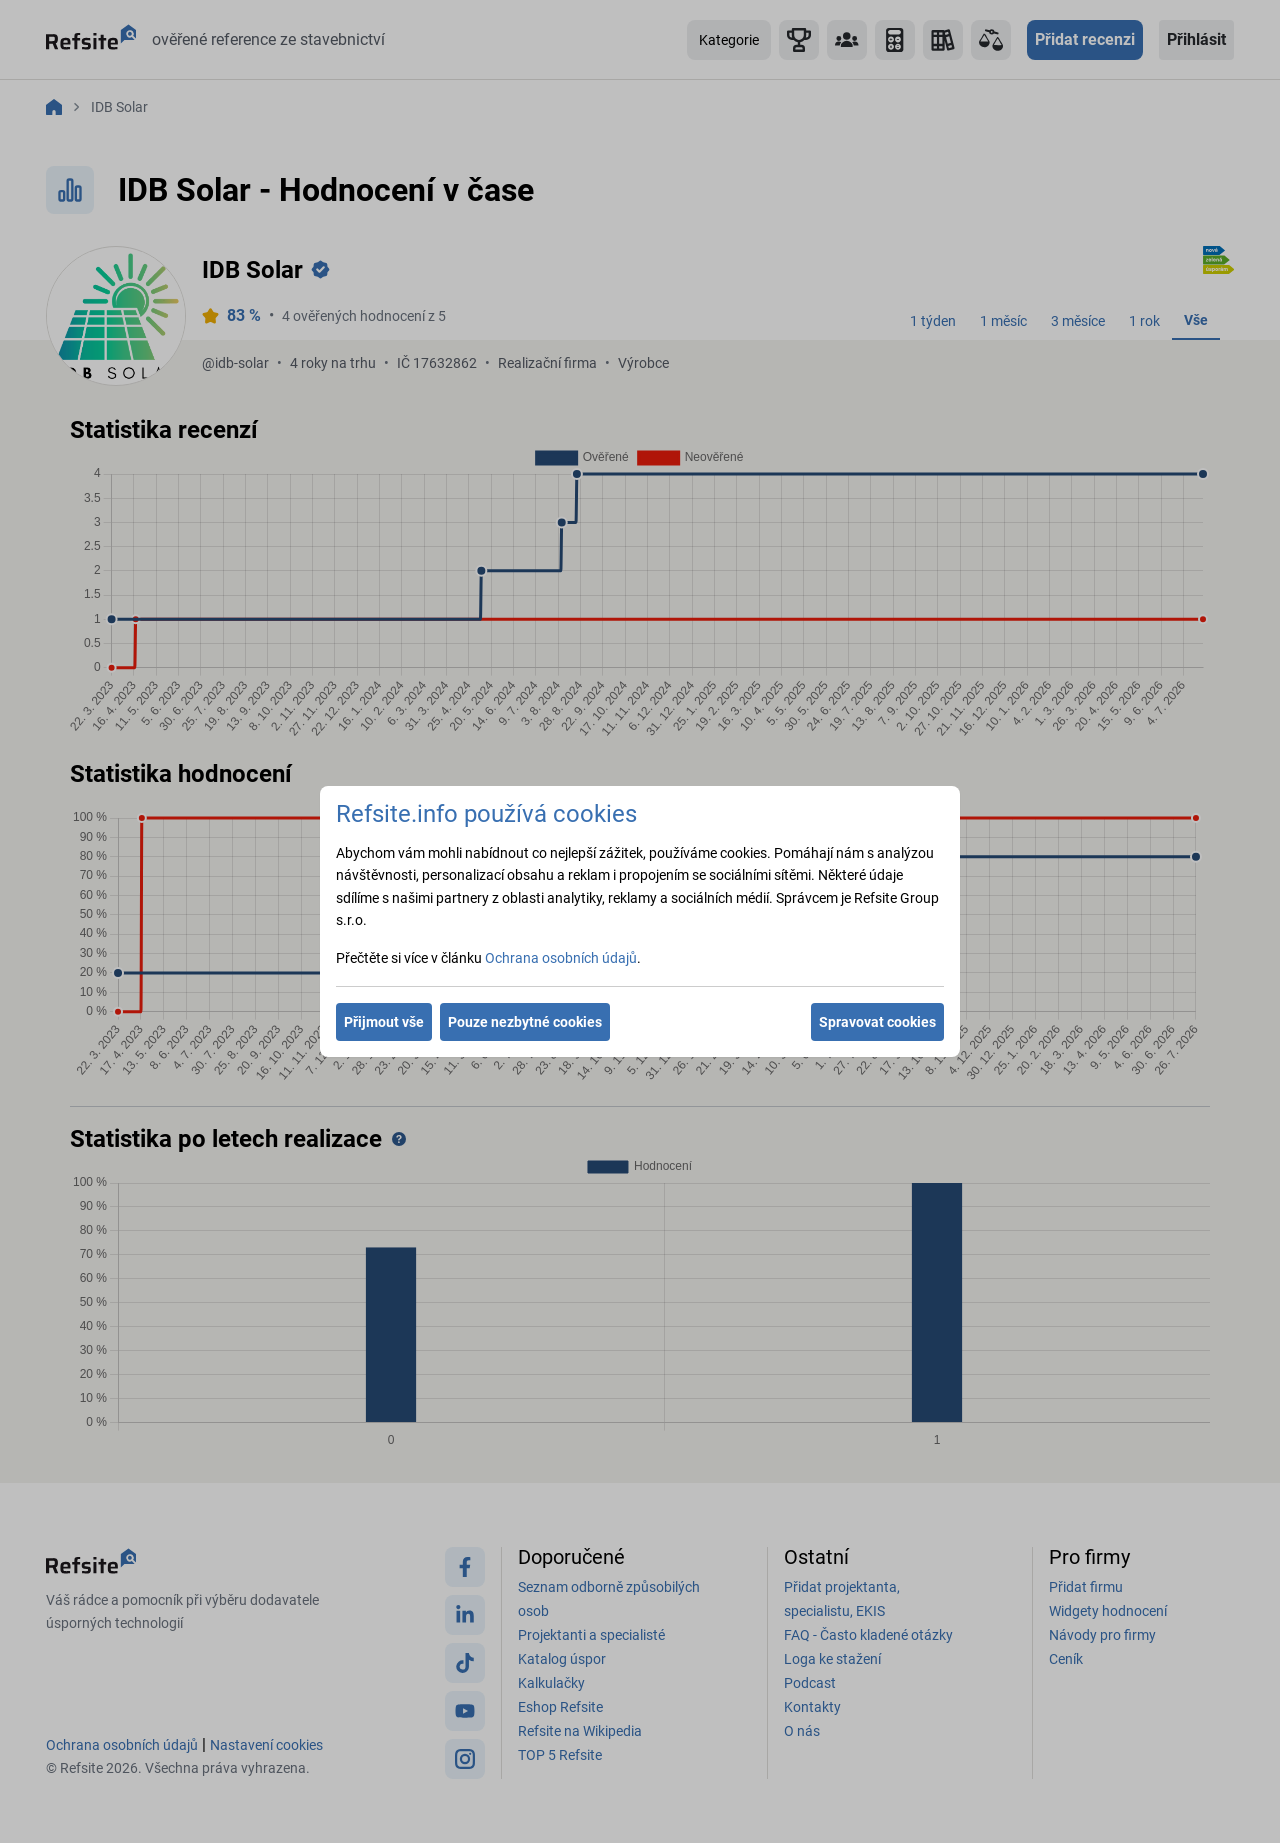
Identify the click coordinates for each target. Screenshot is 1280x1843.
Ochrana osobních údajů (561, 958)
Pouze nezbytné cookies (525, 1022)
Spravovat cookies (877, 1022)
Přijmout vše (384, 1022)
